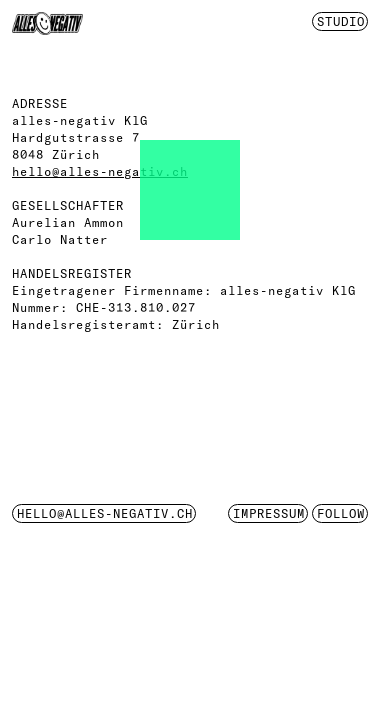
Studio (341, 21)
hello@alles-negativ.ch (100, 171)
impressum (269, 513)
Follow (341, 513)
